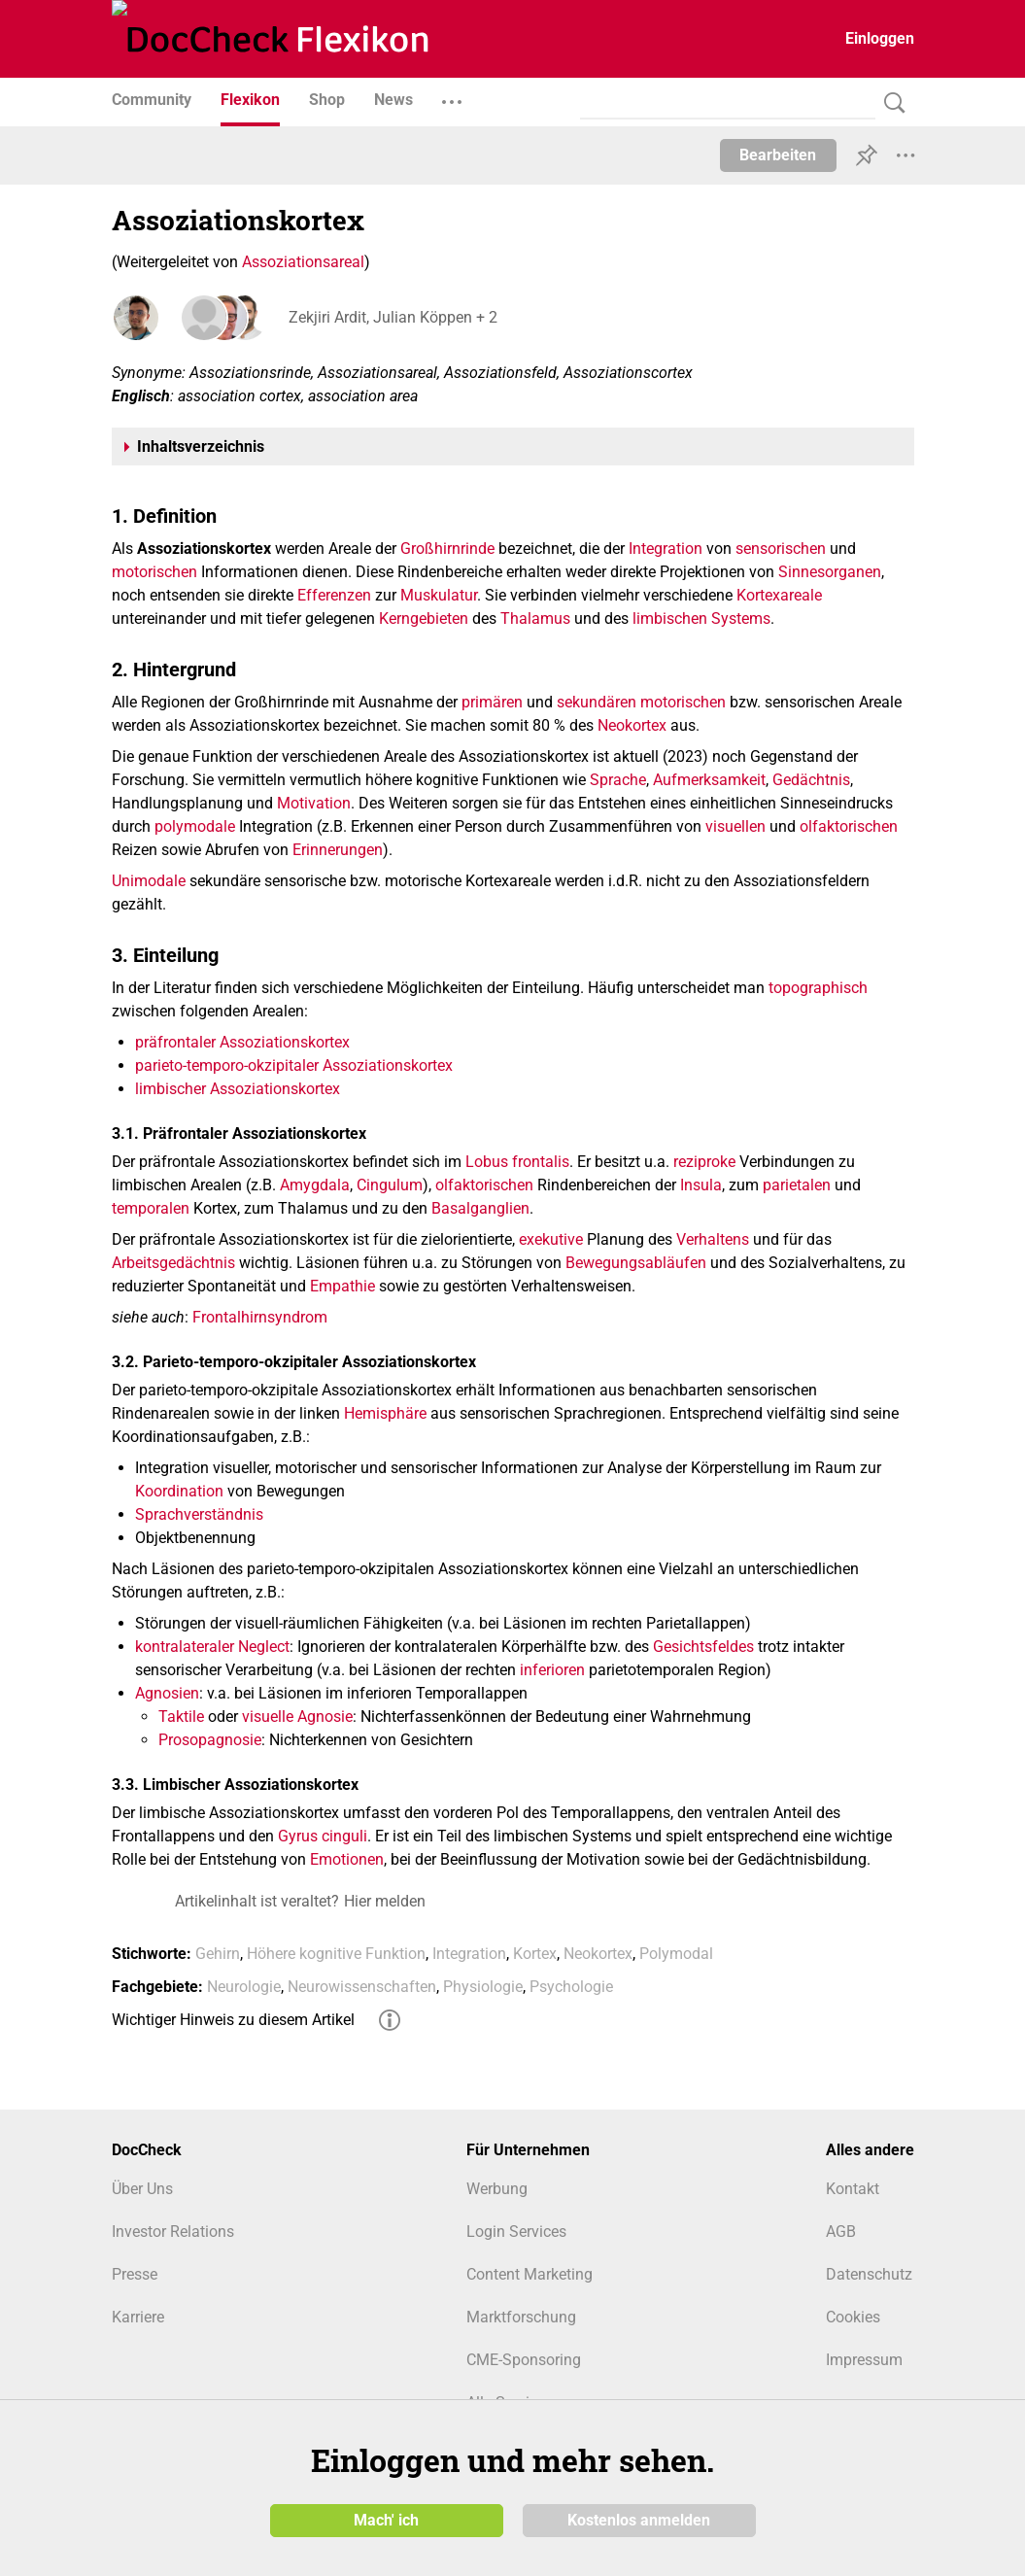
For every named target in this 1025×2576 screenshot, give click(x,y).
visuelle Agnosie (297, 1716)
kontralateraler (184, 1646)
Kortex (535, 1953)
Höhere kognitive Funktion (336, 1953)
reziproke (704, 1161)
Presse (134, 2274)
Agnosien (167, 1693)
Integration (665, 548)
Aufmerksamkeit (709, 780)
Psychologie (571, 1986)
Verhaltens (712, 1239)
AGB (841, 2231)
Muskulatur (438, 595)
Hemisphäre (385, 1413)
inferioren (552, 1670)
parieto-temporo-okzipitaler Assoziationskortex (294, 1065)
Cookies (853, 2317)
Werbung (497, 2189)
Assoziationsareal (303, 262)
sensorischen (780, 548)
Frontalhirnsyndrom (259, 1317)
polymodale (194, 826)
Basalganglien (480, 1208)
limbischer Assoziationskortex (237, 1089)
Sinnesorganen (829, 572)
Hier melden (385, 1901)
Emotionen (347, 1859)
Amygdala (315, 1185)
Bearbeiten (777, 155)
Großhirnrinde (447, 548)
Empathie (342, 1286)
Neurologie (244, 1986)
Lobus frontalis (517, 1161)
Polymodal (676, 1953)
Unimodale (149, 881)
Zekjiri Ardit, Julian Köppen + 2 (391, 317)
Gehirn (217, 1953)
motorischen (154, 572)
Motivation (314, 803)
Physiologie (483, 1986)
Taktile (181, 1716)
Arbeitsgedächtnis (173, 1263)
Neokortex (632, 725)
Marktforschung (521, 2317)
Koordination (179, 1491)
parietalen (797, 1185)
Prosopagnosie (209, 1740)
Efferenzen (334, 595)
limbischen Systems (701, 618)
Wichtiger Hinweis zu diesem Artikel (233, 2019)
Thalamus (535, 618)
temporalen (150, 1208)
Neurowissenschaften (362, 1986)
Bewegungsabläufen (635, 1263)
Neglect (264, 1646)
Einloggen (879, 38)
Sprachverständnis (199, 1514)
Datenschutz (869, 2274)
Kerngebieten (423, 618)
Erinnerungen (337, 850)
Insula (701, 1185)
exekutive (551, 1239)
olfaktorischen (849, 826)
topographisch (818, 988)
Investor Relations (173, 2231)
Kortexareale (779, 595)
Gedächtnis (811, 780)
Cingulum (390, 1185)
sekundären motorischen (641, 702)
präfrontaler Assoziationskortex (242, 1042)
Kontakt (852, 2189)
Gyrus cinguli (322, 1836)
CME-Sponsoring (523, 2360)
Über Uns (142, 2189)
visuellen (735, 826)
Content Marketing (529, 2274)
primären (492, 702)
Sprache (618, 780)
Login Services (516, 2231)
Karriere (138, 2317)
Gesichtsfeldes (703, 1646)
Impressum (864, 2360)
